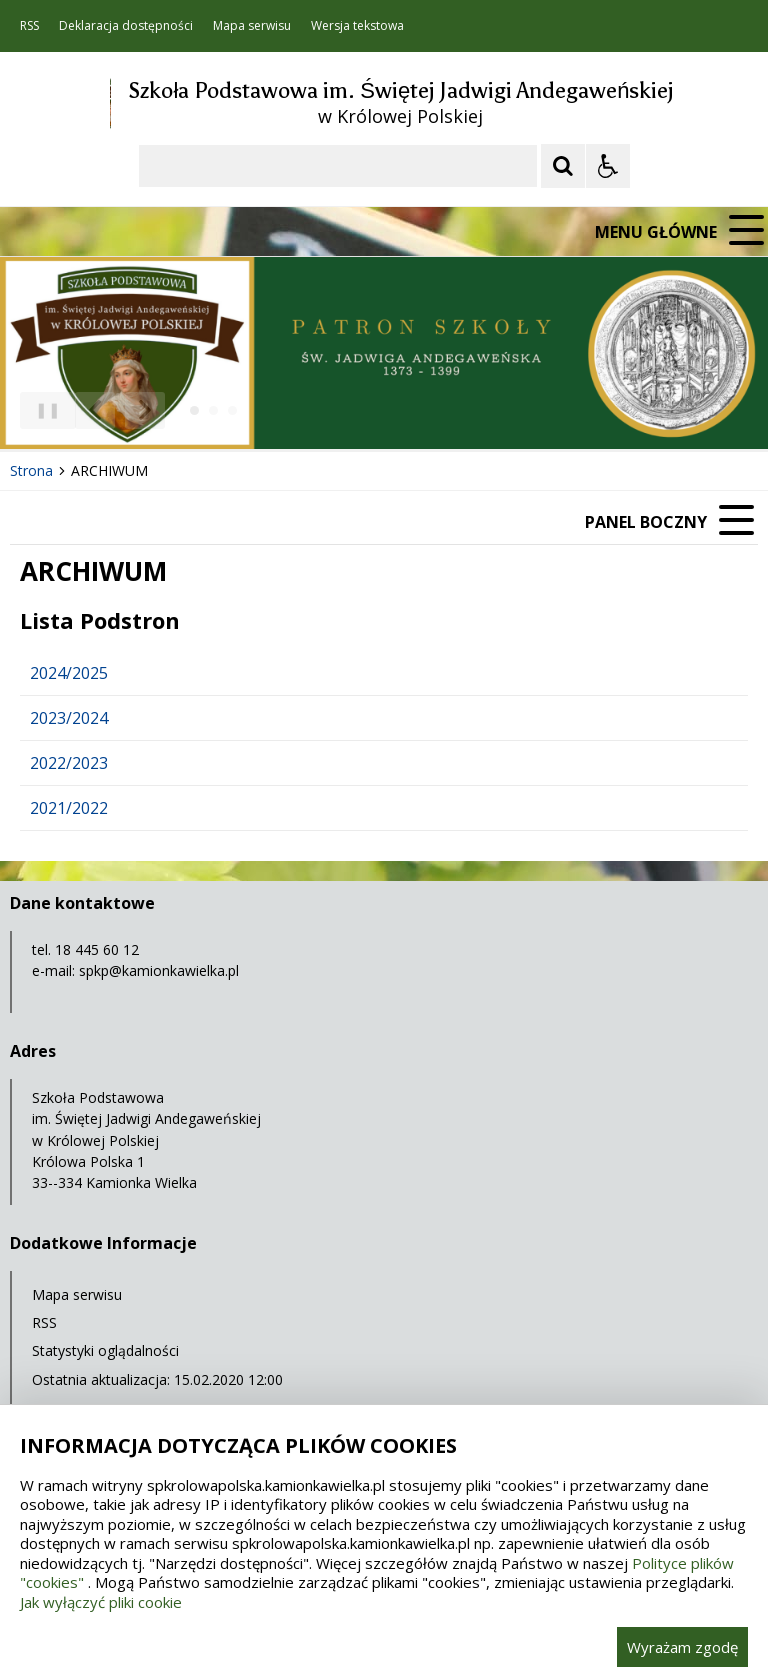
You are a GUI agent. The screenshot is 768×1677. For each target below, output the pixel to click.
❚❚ (40, 409)
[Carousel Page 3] (232, 410)
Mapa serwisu (252, 26)
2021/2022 (69, 808)
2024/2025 (69, 673)
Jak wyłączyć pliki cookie (101, 1602)
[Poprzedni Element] (95, 411)
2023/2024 (69, 718)
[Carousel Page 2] (213, 410)
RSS (29, 26)
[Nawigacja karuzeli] (120, 411)
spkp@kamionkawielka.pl (159, 970)
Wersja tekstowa (357, 26)
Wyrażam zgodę (682, 1647)
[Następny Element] (145, 411)
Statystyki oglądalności (105, 1350)
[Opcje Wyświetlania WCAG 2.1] (608, 166)
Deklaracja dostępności (126, 26)
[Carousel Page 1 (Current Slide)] (194, 410)
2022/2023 (69, 763)
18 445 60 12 (97, 949)
